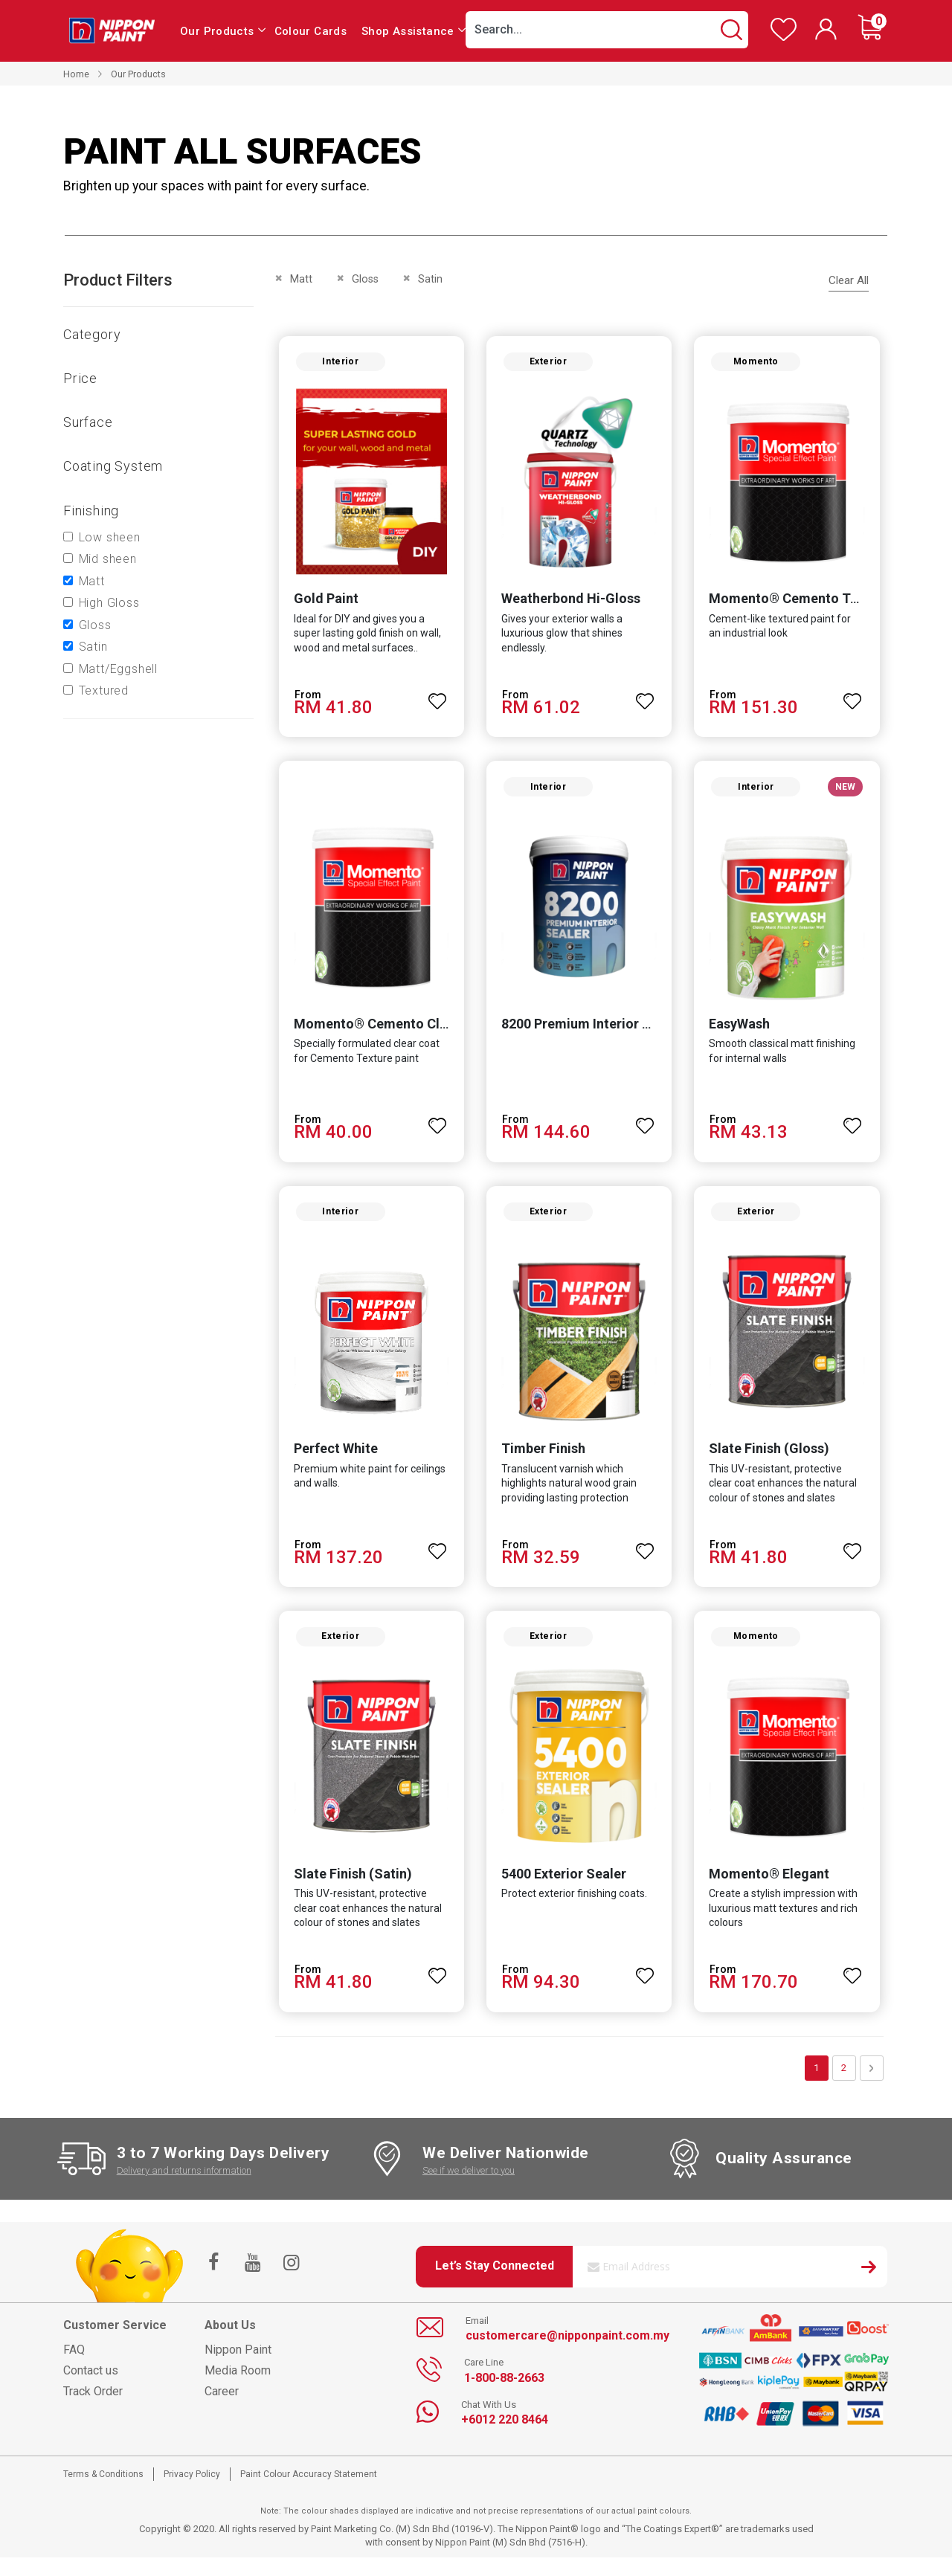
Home (76, 74)
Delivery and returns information (184, 2188)
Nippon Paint (238, 2367)
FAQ (74, 2367)
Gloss (95, 625)
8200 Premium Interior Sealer (590, 1032)
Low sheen (110, 537)
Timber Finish (542, 1461)
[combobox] (607, 29)
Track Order (93, 2409)
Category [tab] (91, 334)
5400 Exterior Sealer (562, 1891)
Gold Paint (321, 603)
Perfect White (331, 1461)
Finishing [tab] (91, 510)
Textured (104, 690)
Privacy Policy (192, 2492)
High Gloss (109, 603)
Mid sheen (108, 559)
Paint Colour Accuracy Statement (308, 2492)
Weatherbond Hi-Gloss (569, 603)
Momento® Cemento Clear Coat (388, 1032)
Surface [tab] (88, 422)
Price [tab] (80, 378)
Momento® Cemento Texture (801, 603)
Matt (92, 581)
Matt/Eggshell (118, 669)
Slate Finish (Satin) (348, 1891)
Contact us (90, 2388)
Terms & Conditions (103, 2492)
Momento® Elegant (771, 1891)
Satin (93, 647)
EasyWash (741, 1032)
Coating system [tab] (113, 466)
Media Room (238, 2388)
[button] (436, 699)
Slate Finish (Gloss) (771, 1461)
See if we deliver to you (468, 2188)
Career (222, 2409)
